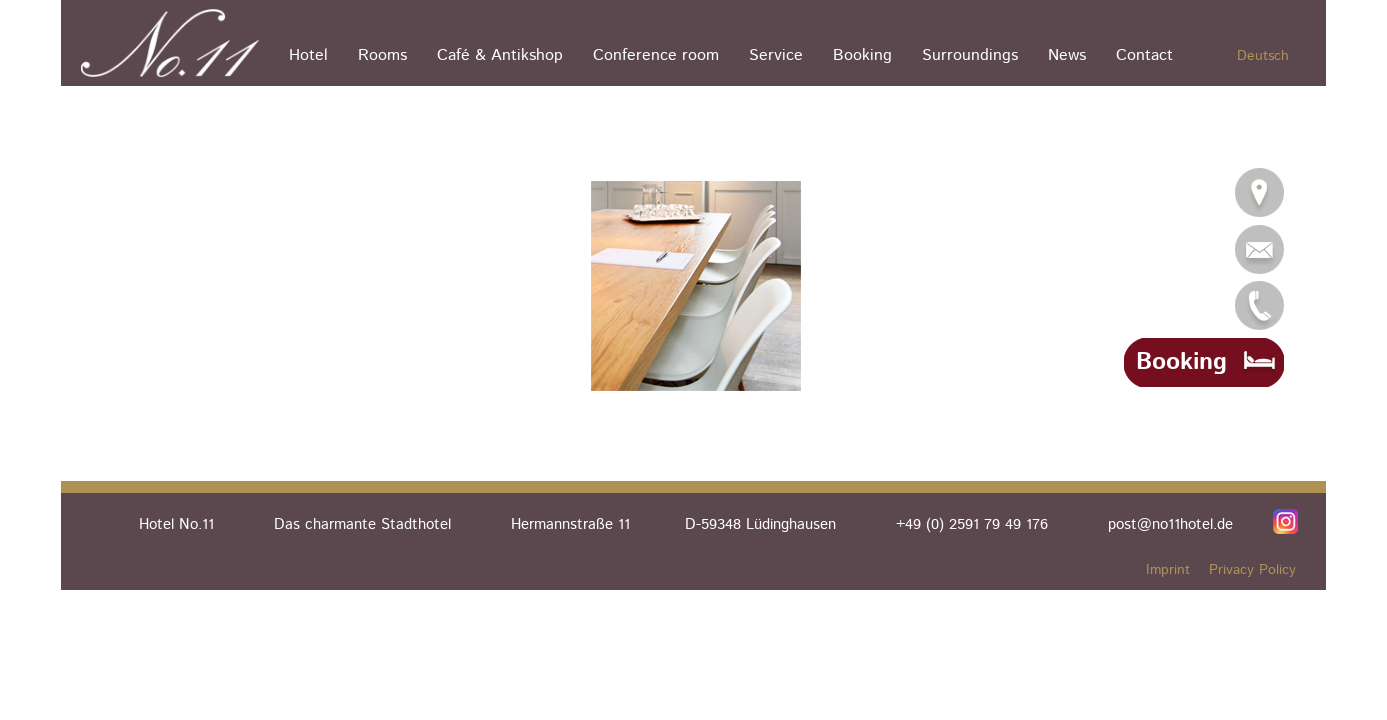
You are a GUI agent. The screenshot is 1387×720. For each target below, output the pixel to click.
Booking (862, 55)
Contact (1144, 55)
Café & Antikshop (500, 55)
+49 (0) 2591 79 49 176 (972, 524)
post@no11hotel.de (1170, 524)
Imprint (1168, 570)
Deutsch (1263, 56)
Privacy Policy (1252, 570)
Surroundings (970, 55)
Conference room (656, 55)
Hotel (308, 55)
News (1067, 55)
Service (776, 55)
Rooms (382, 55)
